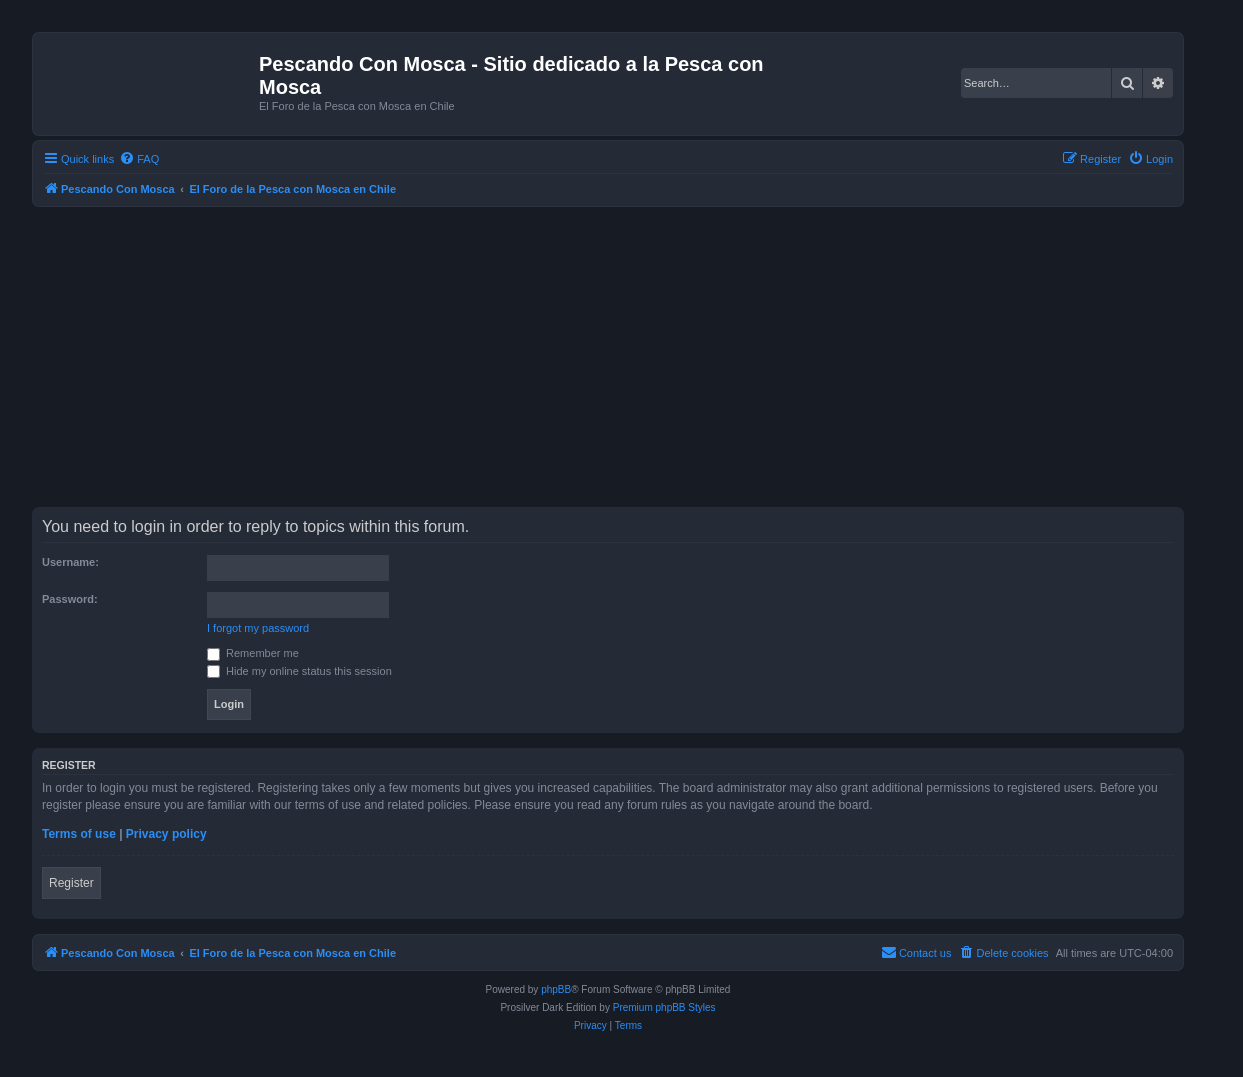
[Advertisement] (632, 357)
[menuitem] (139, 159)
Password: (70, 599)
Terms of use (79, 834)
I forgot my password (258, 628)
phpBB (556, 989)
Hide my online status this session (299, 671)
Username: (70, 562)
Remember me (253, 653)
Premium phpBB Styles (664, 1007)
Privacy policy (166, 834)
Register (71, 883)
